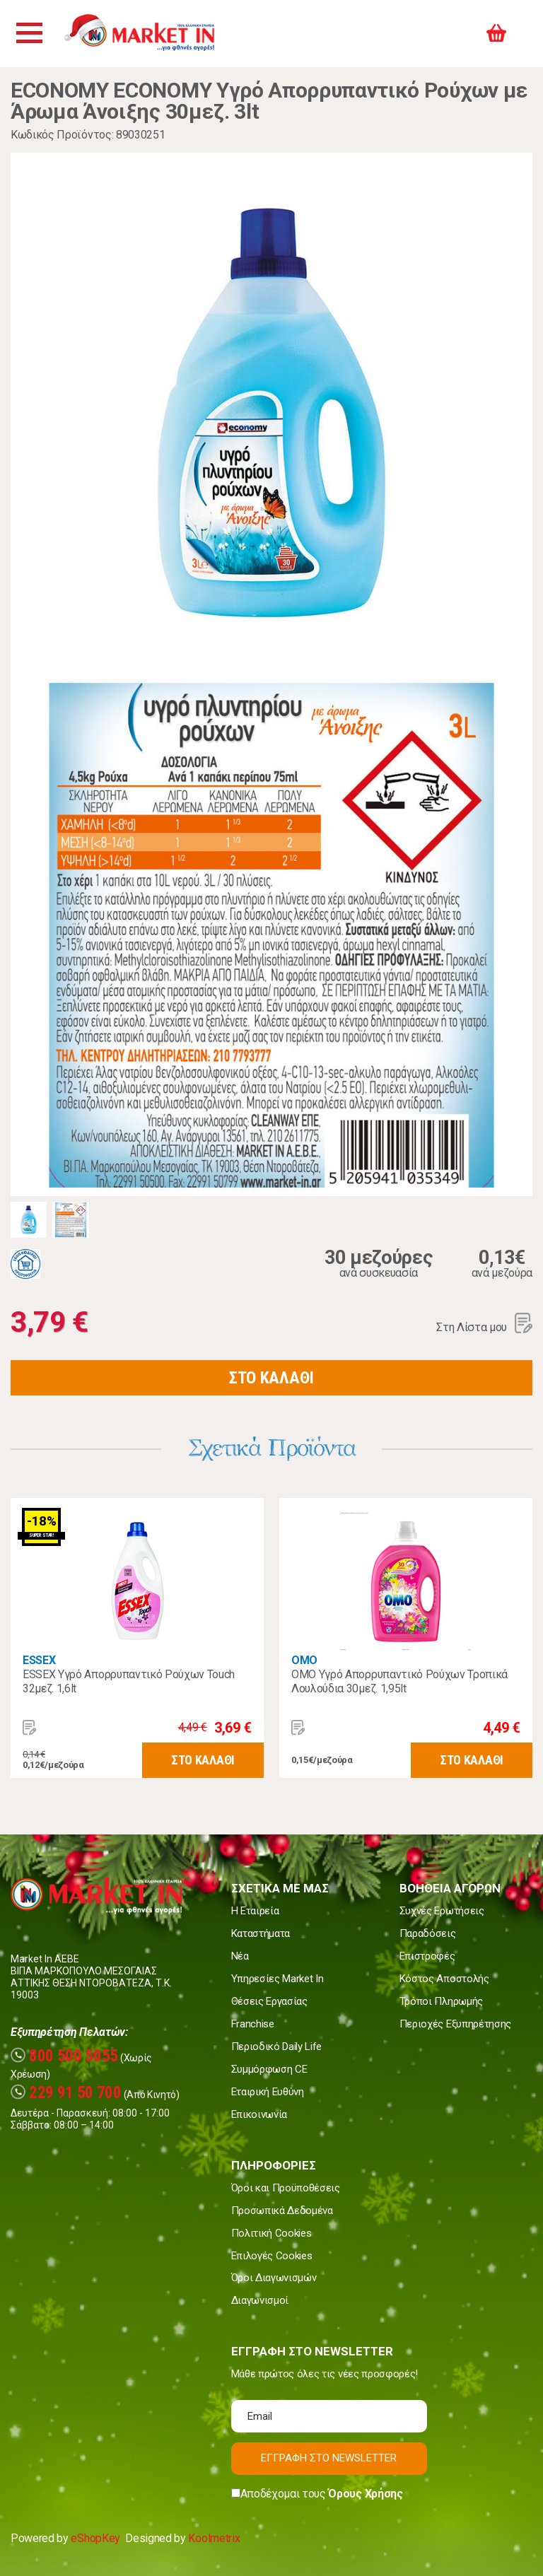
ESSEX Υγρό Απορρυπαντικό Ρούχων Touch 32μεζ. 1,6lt (129, 1681)
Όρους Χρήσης (365, 2493)
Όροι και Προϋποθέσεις (285, 2188)
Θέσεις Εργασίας (269, 2001)
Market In (153, 33)
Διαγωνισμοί (259, 2300)
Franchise (252, 2024)
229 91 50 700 (66, 2092)
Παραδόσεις (427, 1933)
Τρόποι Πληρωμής (441, 2001)
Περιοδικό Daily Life (276, 2046)
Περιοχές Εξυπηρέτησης (455, 2024)
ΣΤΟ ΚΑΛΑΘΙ (271, 1378)
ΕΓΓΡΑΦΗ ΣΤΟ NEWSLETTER (329, 2458)
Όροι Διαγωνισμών (274, 2277)
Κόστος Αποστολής (444, 1978)
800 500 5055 (64, 2056)
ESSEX (39, 1660)
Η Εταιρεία (255, 1910)
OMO (304, 1660)
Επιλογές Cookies (272, 2255)
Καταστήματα (260, 1933)
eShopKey (95, 2538)
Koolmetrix (214, 2538)
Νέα (240, 1956)
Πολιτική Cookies (271, 2233)
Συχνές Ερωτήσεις (441, 1910)
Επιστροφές (427, 1956)
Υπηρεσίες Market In (277, 1978)
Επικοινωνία (259, 2114)
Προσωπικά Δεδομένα (282, 2210)
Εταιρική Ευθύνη (267, 2091)
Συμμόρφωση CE (269, 2069)
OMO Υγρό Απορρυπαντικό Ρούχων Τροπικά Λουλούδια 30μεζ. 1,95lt (399, 1681)
